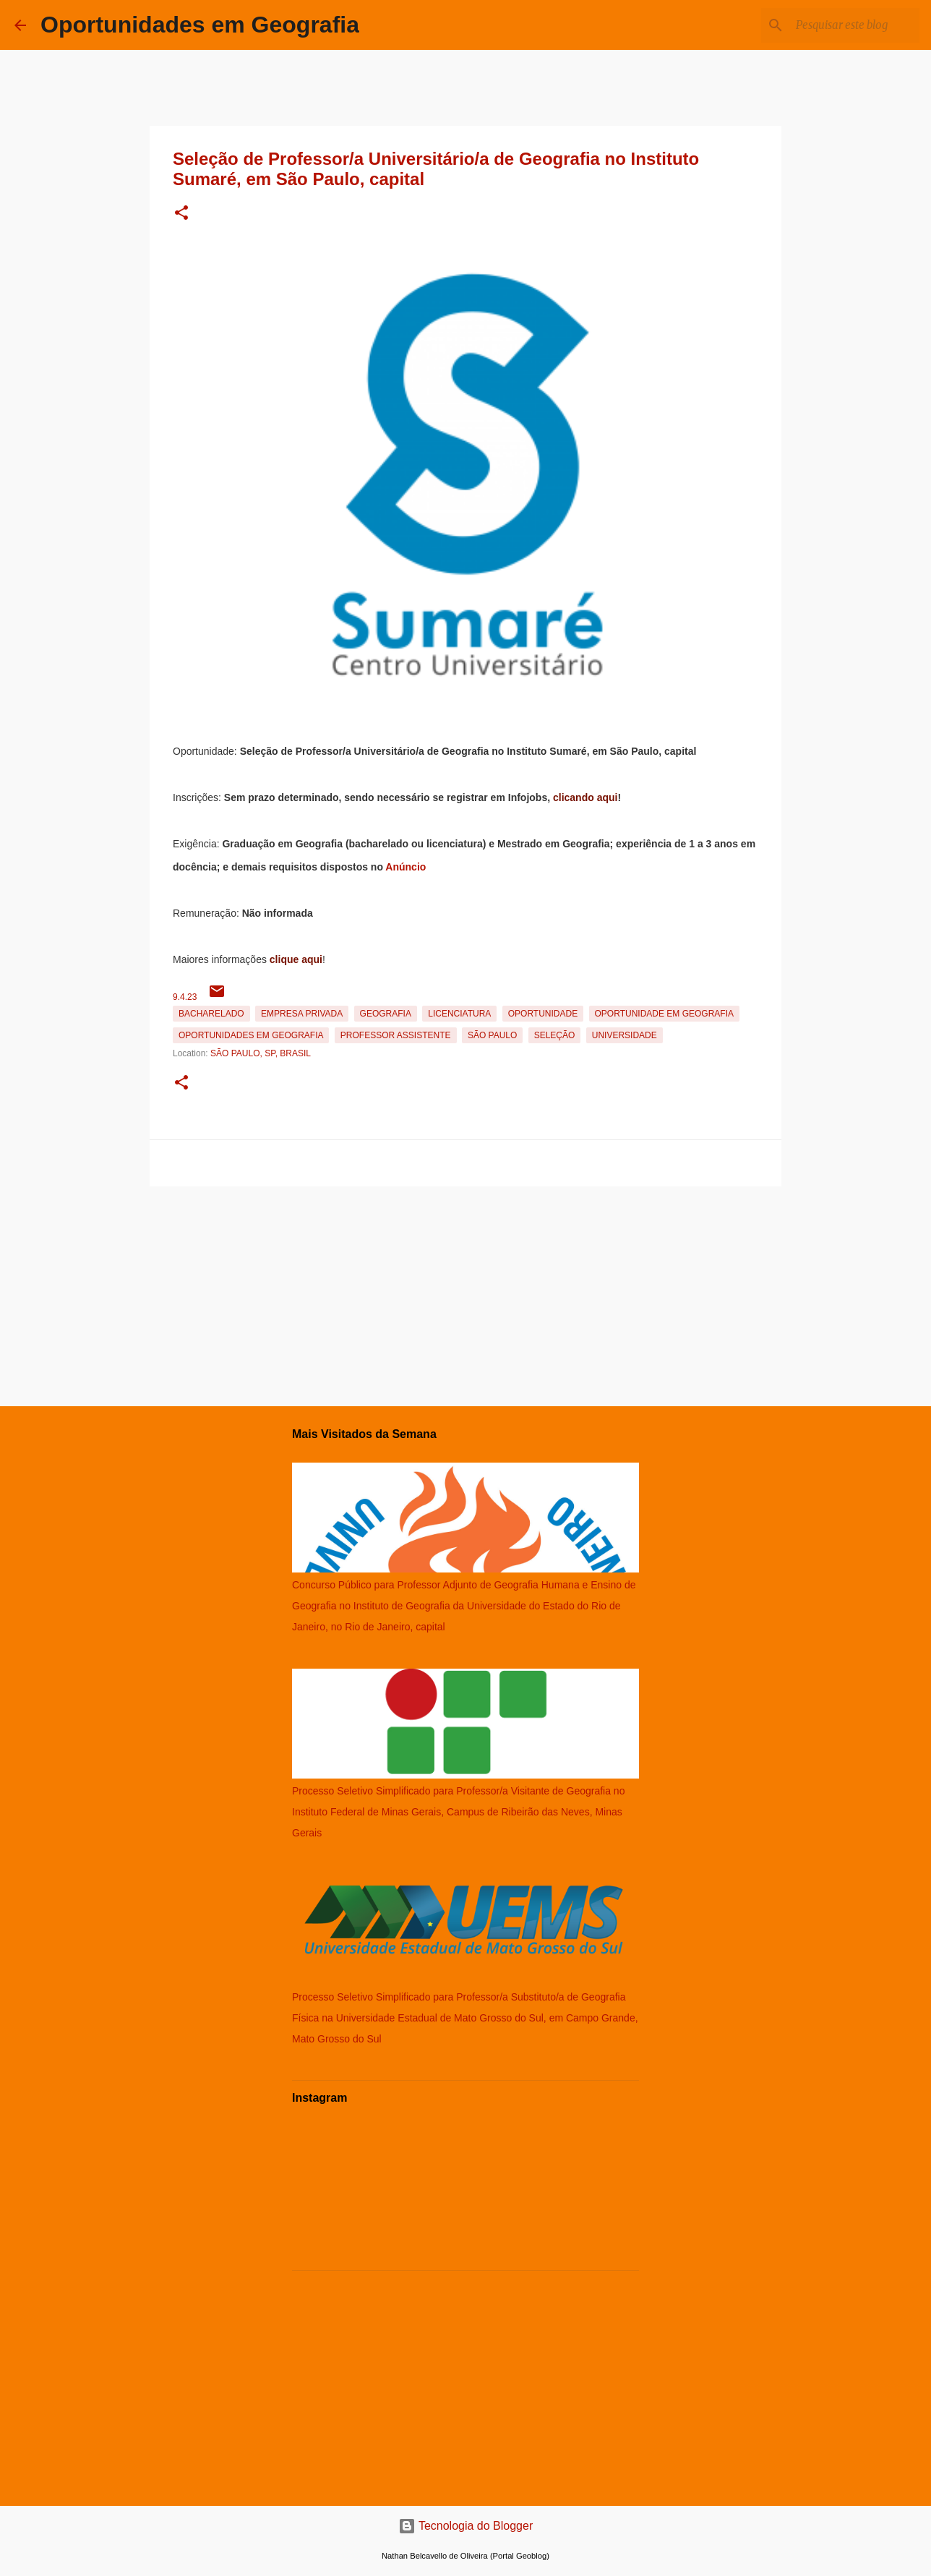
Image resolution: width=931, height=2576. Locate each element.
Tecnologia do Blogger (465, 2526)
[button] (181, 213)
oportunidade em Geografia (664, 1014)
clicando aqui (585, 797)
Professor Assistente (395, 1035)
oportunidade (543, 1014)
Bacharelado (211, 1014)
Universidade (624, 1035)
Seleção (554, 1035)
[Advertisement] (465, 1293)
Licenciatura (459, 1014)
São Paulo (492, 1035)
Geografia (385, 1014)
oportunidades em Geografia (251, 1035)
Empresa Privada (302, 1014)
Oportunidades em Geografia (199, 25)
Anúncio (405, 867)
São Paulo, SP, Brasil (260, 1053)
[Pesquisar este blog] (843, 25)
